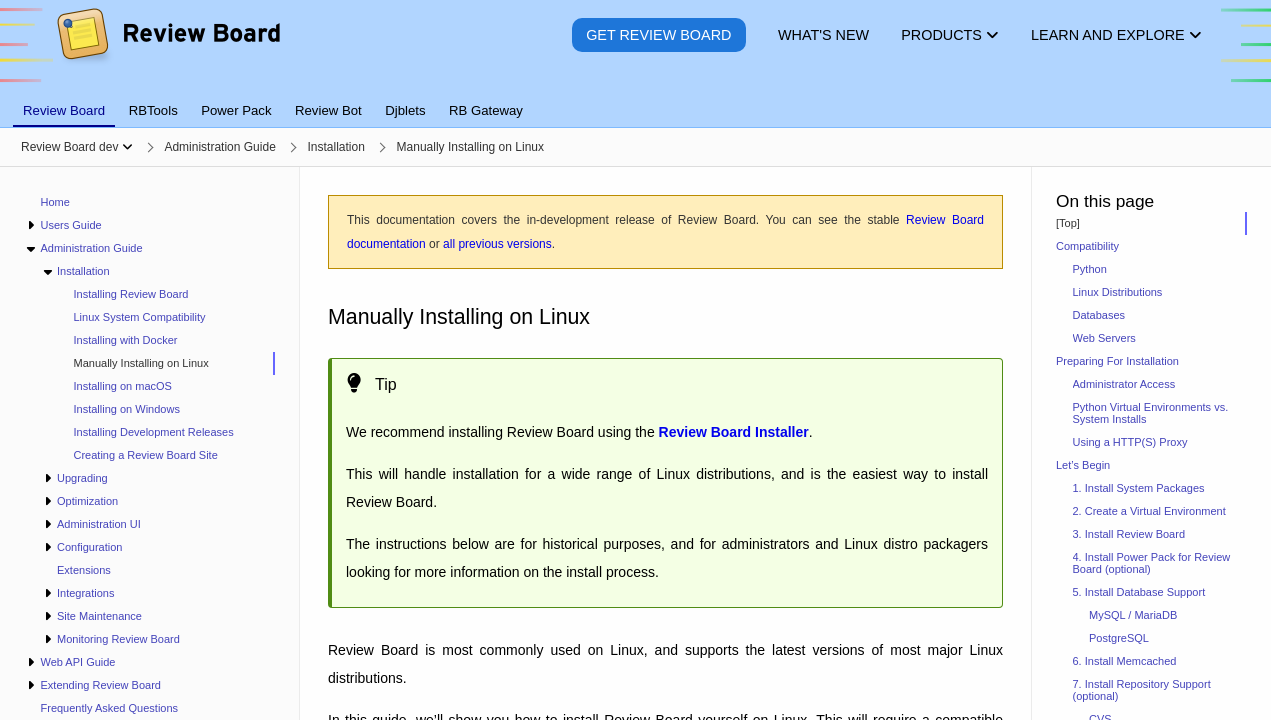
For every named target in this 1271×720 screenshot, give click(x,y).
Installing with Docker (126, 340)
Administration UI (99, 524)
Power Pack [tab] (236, 110)
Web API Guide (77, 662)
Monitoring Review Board (118, 639)
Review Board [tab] (64, 110)
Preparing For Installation (1117, 361)
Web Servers (1104, 338)
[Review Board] (167, 49)
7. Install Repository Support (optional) (1142, 690)
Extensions (84, 570)
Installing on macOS (123, 386)
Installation (83, 271)
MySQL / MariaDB (1133, 615)
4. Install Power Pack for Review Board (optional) (1152, 563)
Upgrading (82, 478)
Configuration (89, 547)
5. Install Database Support (1139, 592)
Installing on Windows (127, 409)
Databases (1099, 315)
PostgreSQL (1119, 638)
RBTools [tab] (153, 110)
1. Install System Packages (1139, 488)
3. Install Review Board (1129, 534)
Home (55, 202)
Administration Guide (91, 248)
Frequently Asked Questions (110, 708)
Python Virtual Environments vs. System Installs (1151, 413)
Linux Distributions (1118, 292)
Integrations (85, 593)
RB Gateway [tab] (486, 110)
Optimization (87, 501)
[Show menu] (127, 147)
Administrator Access (1124, 384)
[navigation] (150, 443)
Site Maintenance (99, 616)
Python (1090, 269)
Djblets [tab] (405, 110)
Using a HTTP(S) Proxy (1130, 442)
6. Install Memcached (1125, 661)
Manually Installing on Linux (141, 363)
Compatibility (1087, 246)
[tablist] (635, 99)
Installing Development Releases (154, 432)
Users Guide (70, 225)
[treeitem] (166, 363)
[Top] (1068, 223)
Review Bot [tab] (328, 110)
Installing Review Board (131, 294)
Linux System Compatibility (140, 317)
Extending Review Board (100, 685)
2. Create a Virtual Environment (1149, 511)
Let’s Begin (1083, 465)
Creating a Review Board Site (146, 455)
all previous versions (497, 244)
